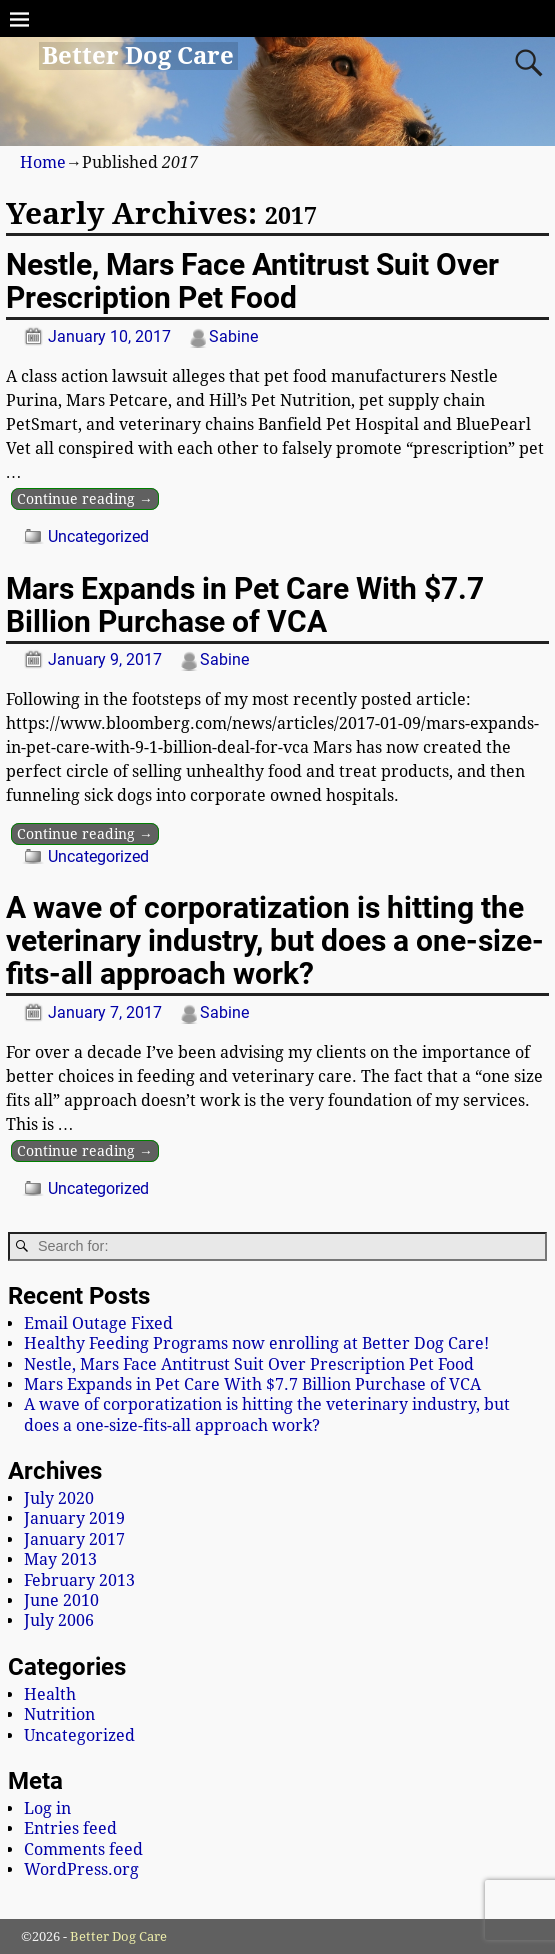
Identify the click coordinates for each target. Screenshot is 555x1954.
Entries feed (70, 1828)
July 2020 (59, 1498)
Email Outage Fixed (98, 1323)
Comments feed (83, 1849)
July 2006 (59, 1620)
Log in (47, 1808)
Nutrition (59, 1714)
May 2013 (60, 1559)
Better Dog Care (138, 56)
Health (50, 1694)
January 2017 (74, 1539)
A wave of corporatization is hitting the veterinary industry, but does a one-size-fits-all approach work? (275, 940)
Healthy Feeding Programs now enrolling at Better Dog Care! (256, 1343)
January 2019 (74, 1518)
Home (43, 162)
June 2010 (61, 1600)
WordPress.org (81, 1869)
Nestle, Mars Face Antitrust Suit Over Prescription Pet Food (252, 281)
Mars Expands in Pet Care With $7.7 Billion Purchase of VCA (245, 605)
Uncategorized (98, 536)
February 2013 (79, 1580)
